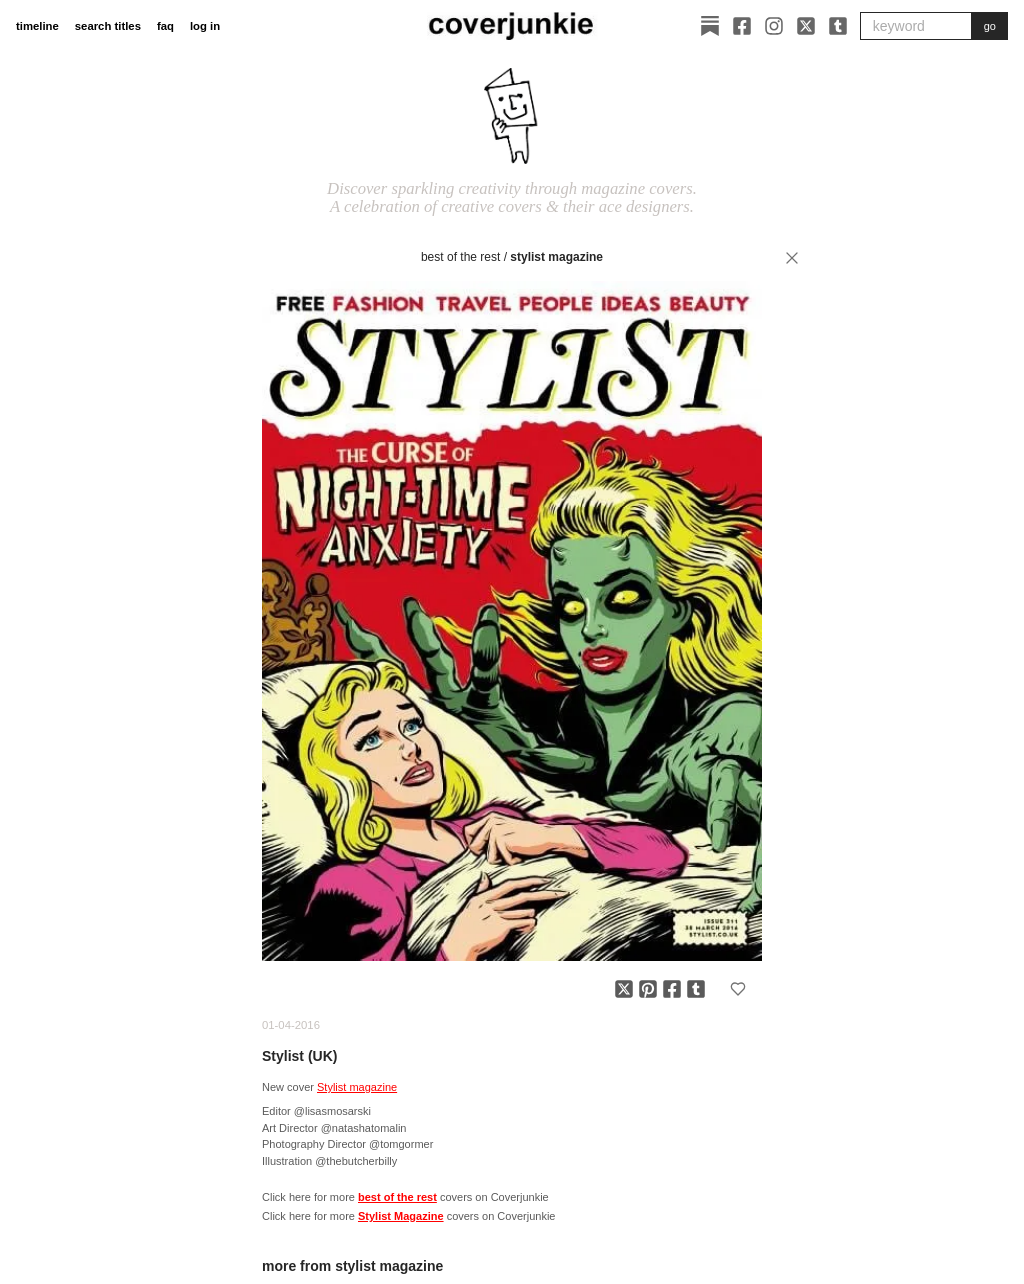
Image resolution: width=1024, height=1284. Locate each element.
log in (205, 26)
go (990, 26)
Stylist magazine (357, 1087)
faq (165, 26)
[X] (806, 26)
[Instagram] (774, 26)
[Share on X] (624, 989)
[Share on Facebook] (672, 989)
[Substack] (710, 26)
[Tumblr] (838, 26)
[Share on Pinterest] (648, 989)
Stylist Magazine (556, 257)
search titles (108, 26)
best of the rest (460, 257)
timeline (37, 26)
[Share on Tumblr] (696, 989)
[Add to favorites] (738, 989)
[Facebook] (742, 26)
